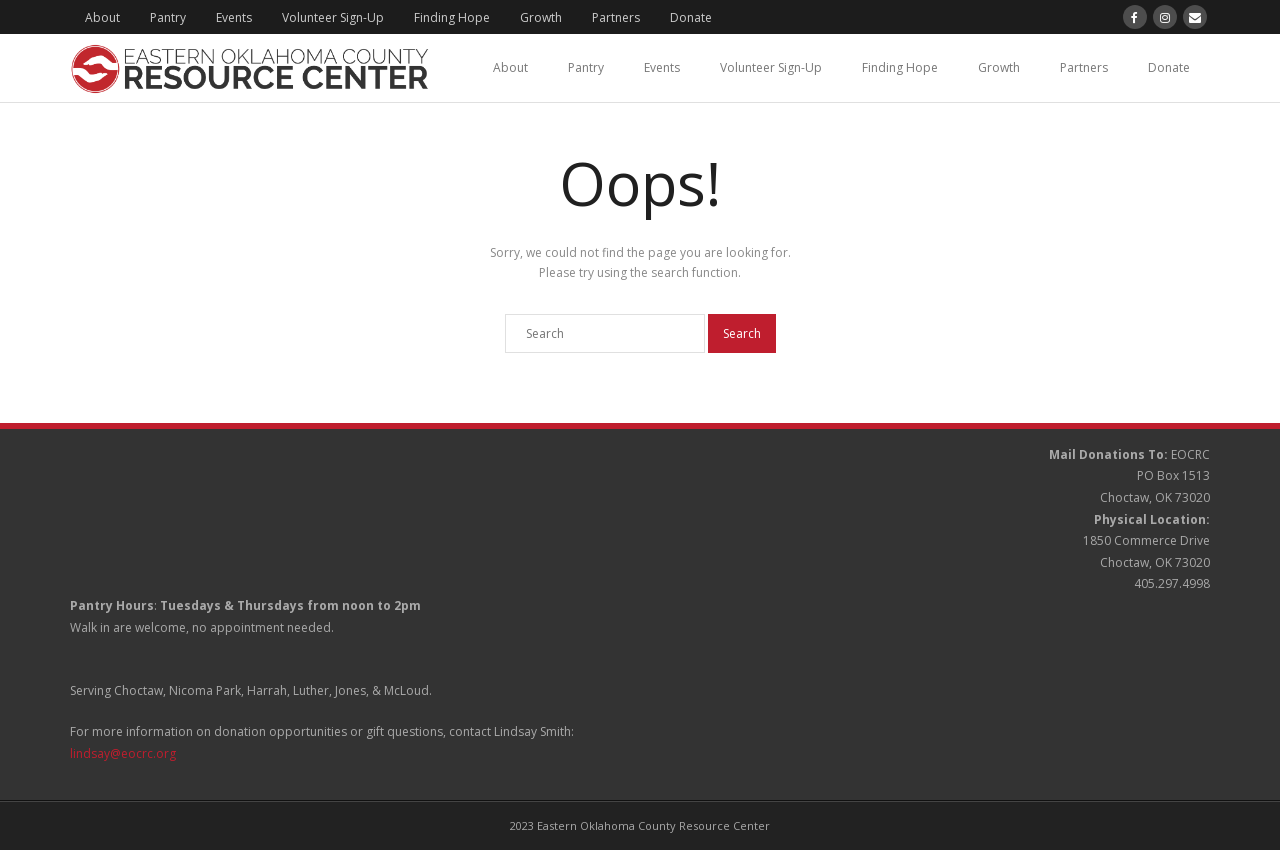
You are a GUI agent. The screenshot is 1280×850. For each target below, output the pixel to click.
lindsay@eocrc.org (123, 753)
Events (234, 17)
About (102, 17)
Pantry (168, 17)
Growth (541, 17)
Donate (691, 17)
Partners (616, 17)
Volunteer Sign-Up (333, 17)
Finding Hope (452, 17)
